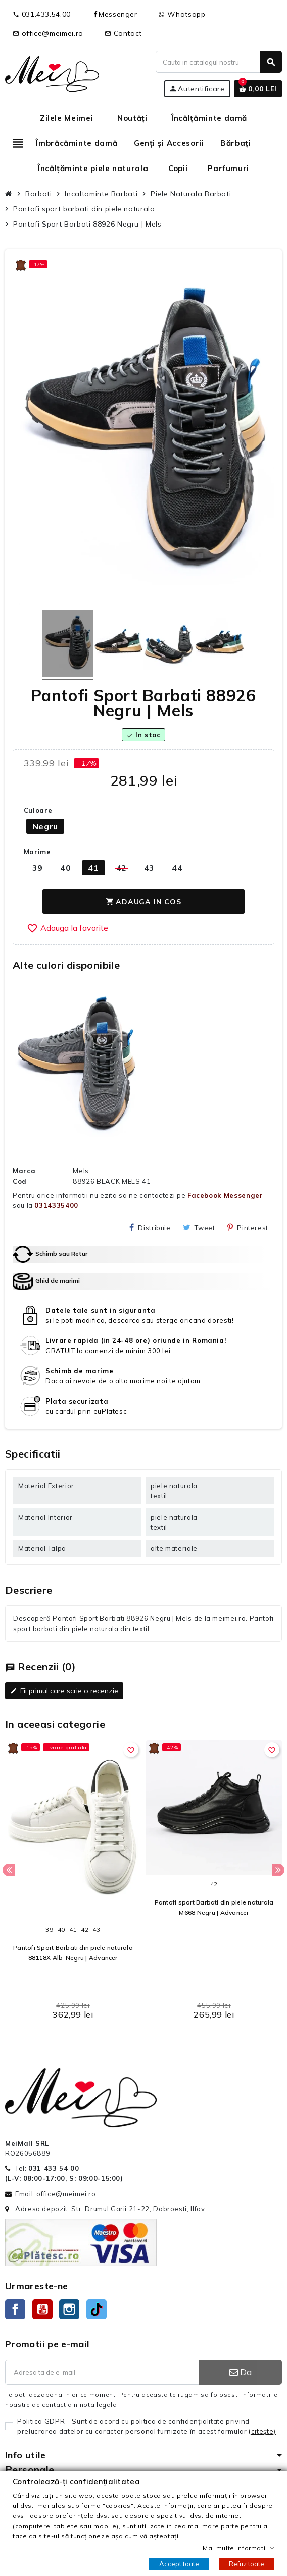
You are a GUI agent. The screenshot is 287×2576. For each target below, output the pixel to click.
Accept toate (179, 2564)
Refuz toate (246, 2564)
